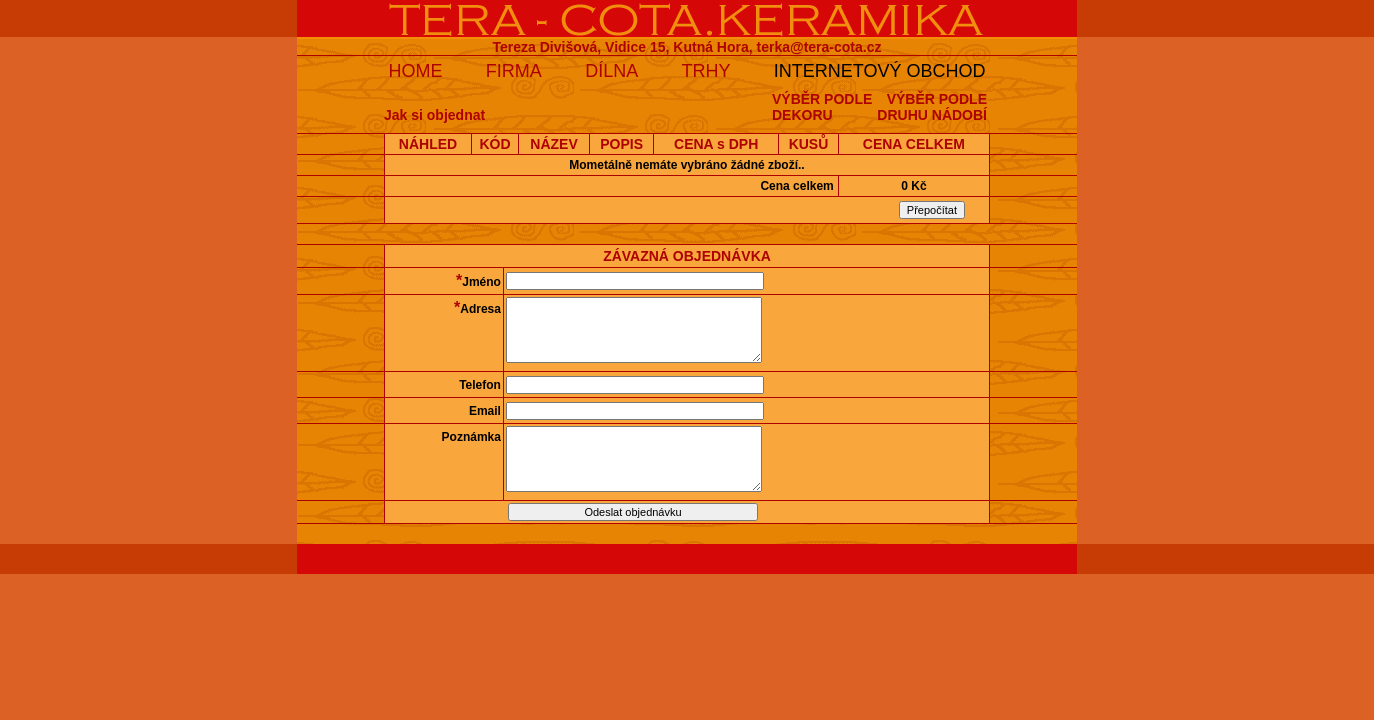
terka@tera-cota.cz (819, 47)
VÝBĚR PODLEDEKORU (822, 107)
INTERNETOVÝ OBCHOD (880, 71)
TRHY (706, 71)
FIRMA (514, 71)
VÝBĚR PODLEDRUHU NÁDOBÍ (932, 107)
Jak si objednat (434, 115)
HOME (415, 71)
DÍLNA (611, 71)
